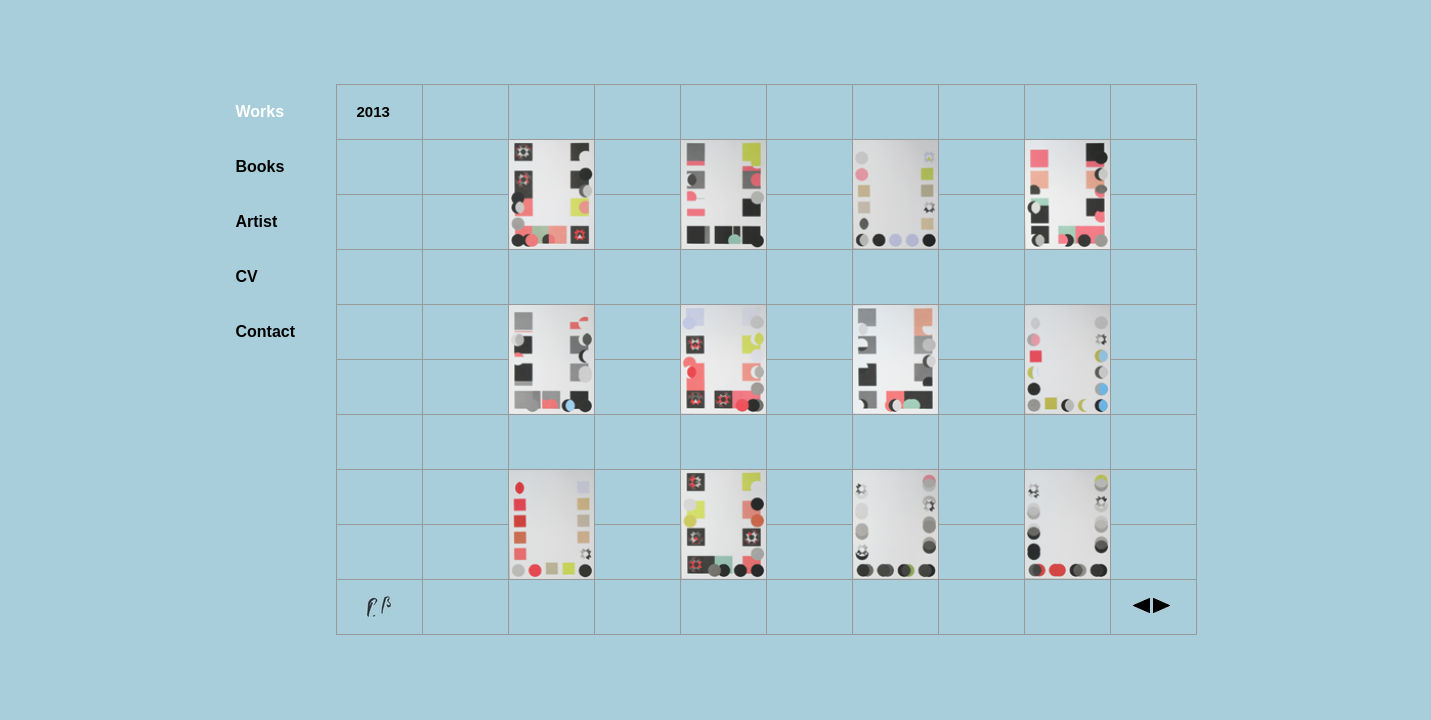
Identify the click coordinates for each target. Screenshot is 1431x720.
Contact (266, 331)
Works (260, 111)
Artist (257, 221)
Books (260, 166)
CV (247, 276)
